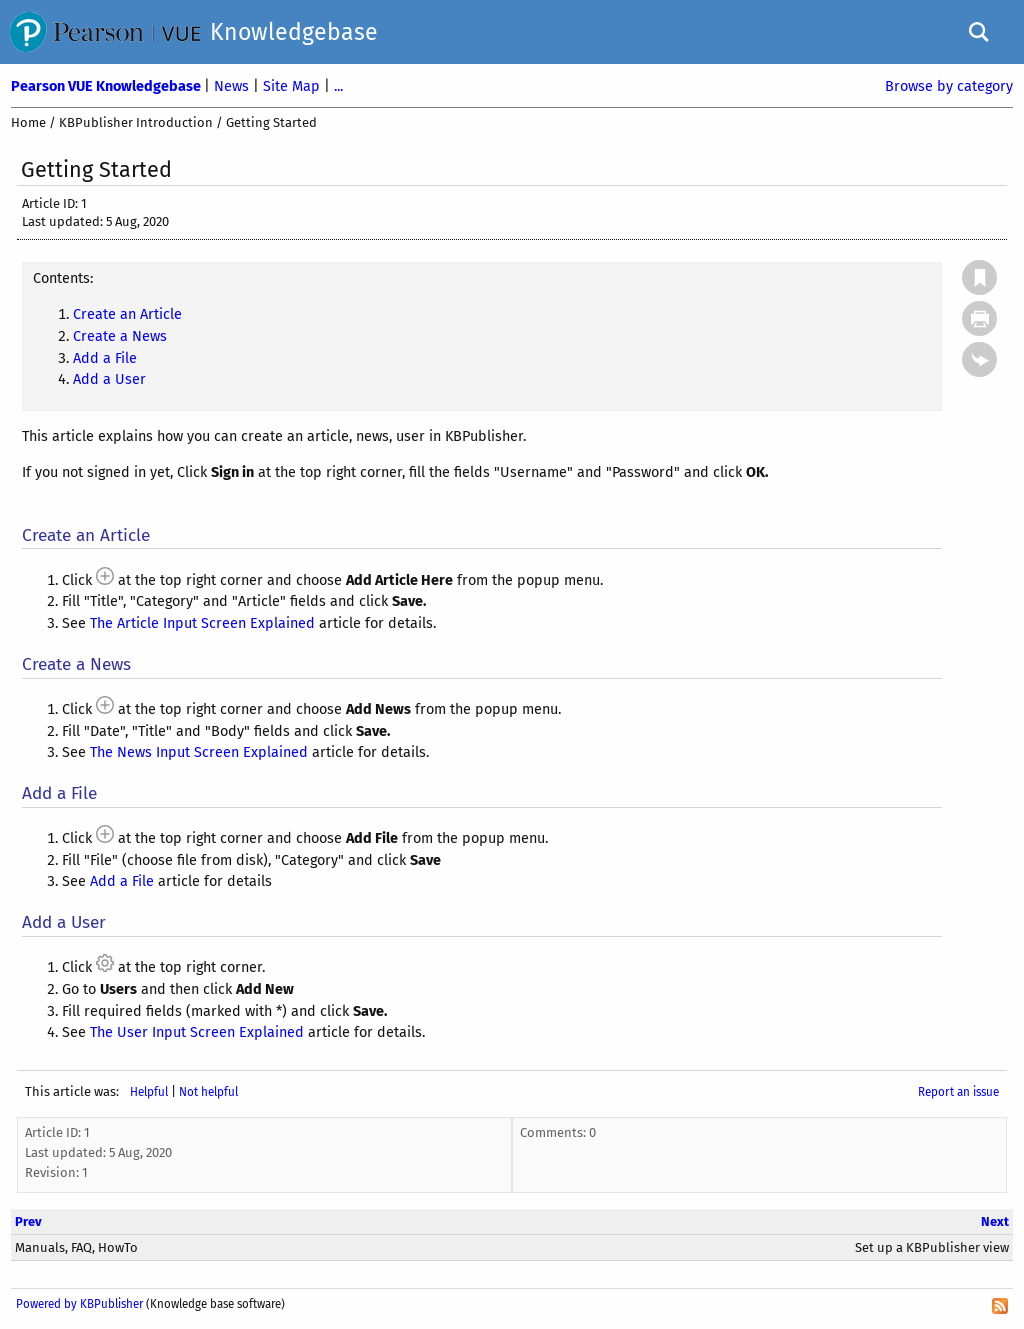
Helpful (149, 1092)
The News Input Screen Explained (199, 752)
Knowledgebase (294, 32)
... (338, 86)
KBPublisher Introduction (136, 122)
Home (28, 122)
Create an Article (127, 314)
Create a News (120, 336)
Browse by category (949, 86)
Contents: (63, 278)
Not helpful (208, 1092)
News (233, 86)
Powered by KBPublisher (79, 1304)
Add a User (109, 379)
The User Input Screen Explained (197, 1032)
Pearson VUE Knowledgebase (107, 86)
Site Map (293, 86)
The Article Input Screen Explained (202, 623)
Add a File (105, 358)
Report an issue (958, 1092)
